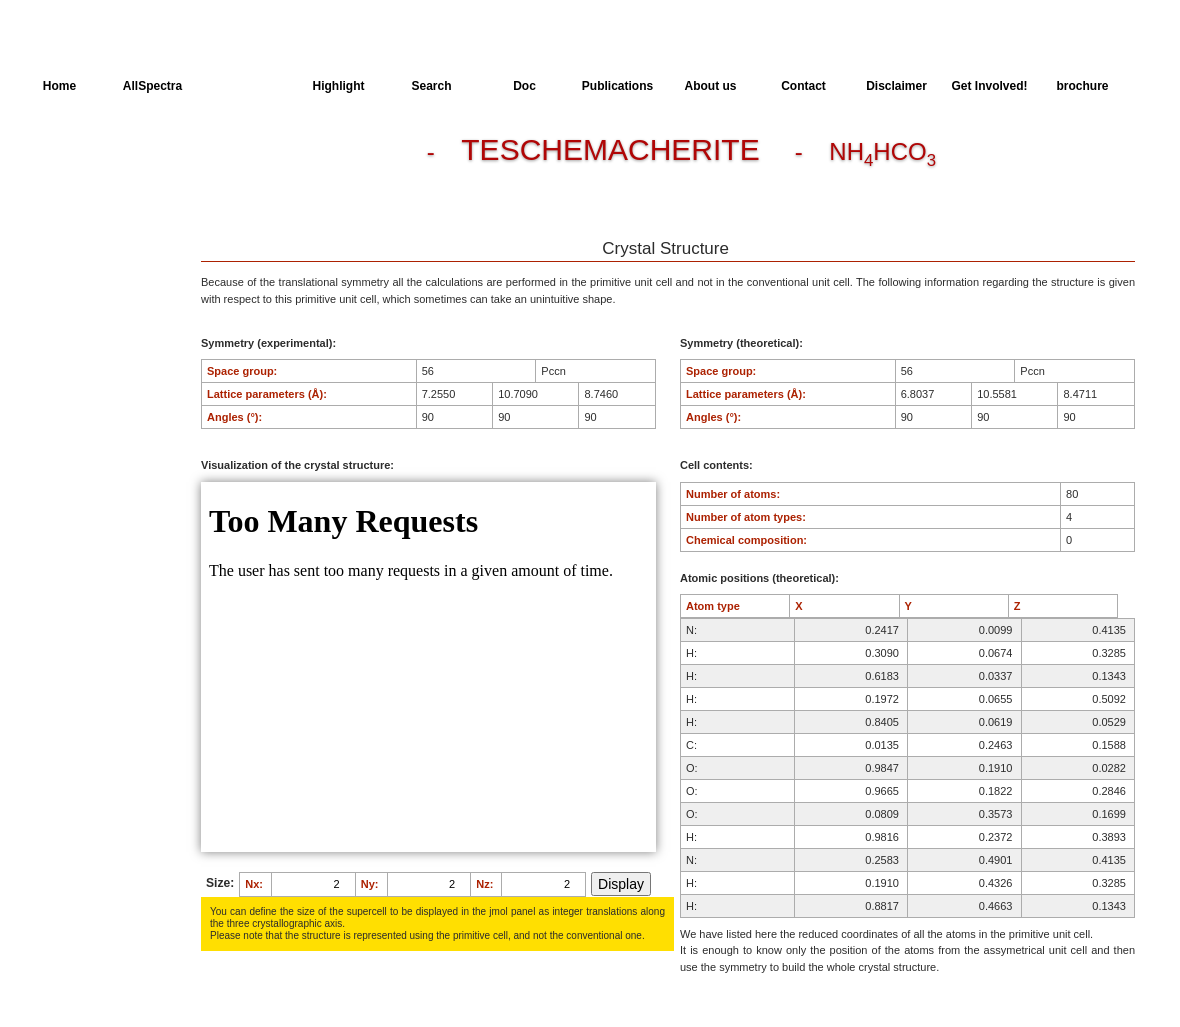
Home (59, 86)
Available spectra (87, 230)
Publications (617, 86)
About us (711, 86)
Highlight (339, 86)
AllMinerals (245, 86)
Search (431, 86)
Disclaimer (896, 86)
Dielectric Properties (94, 193)
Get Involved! (989, 86)
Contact (803, 86)
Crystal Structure (86, 156)
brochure (1082, 86)
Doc (524, 86)
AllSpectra (152, 86)
